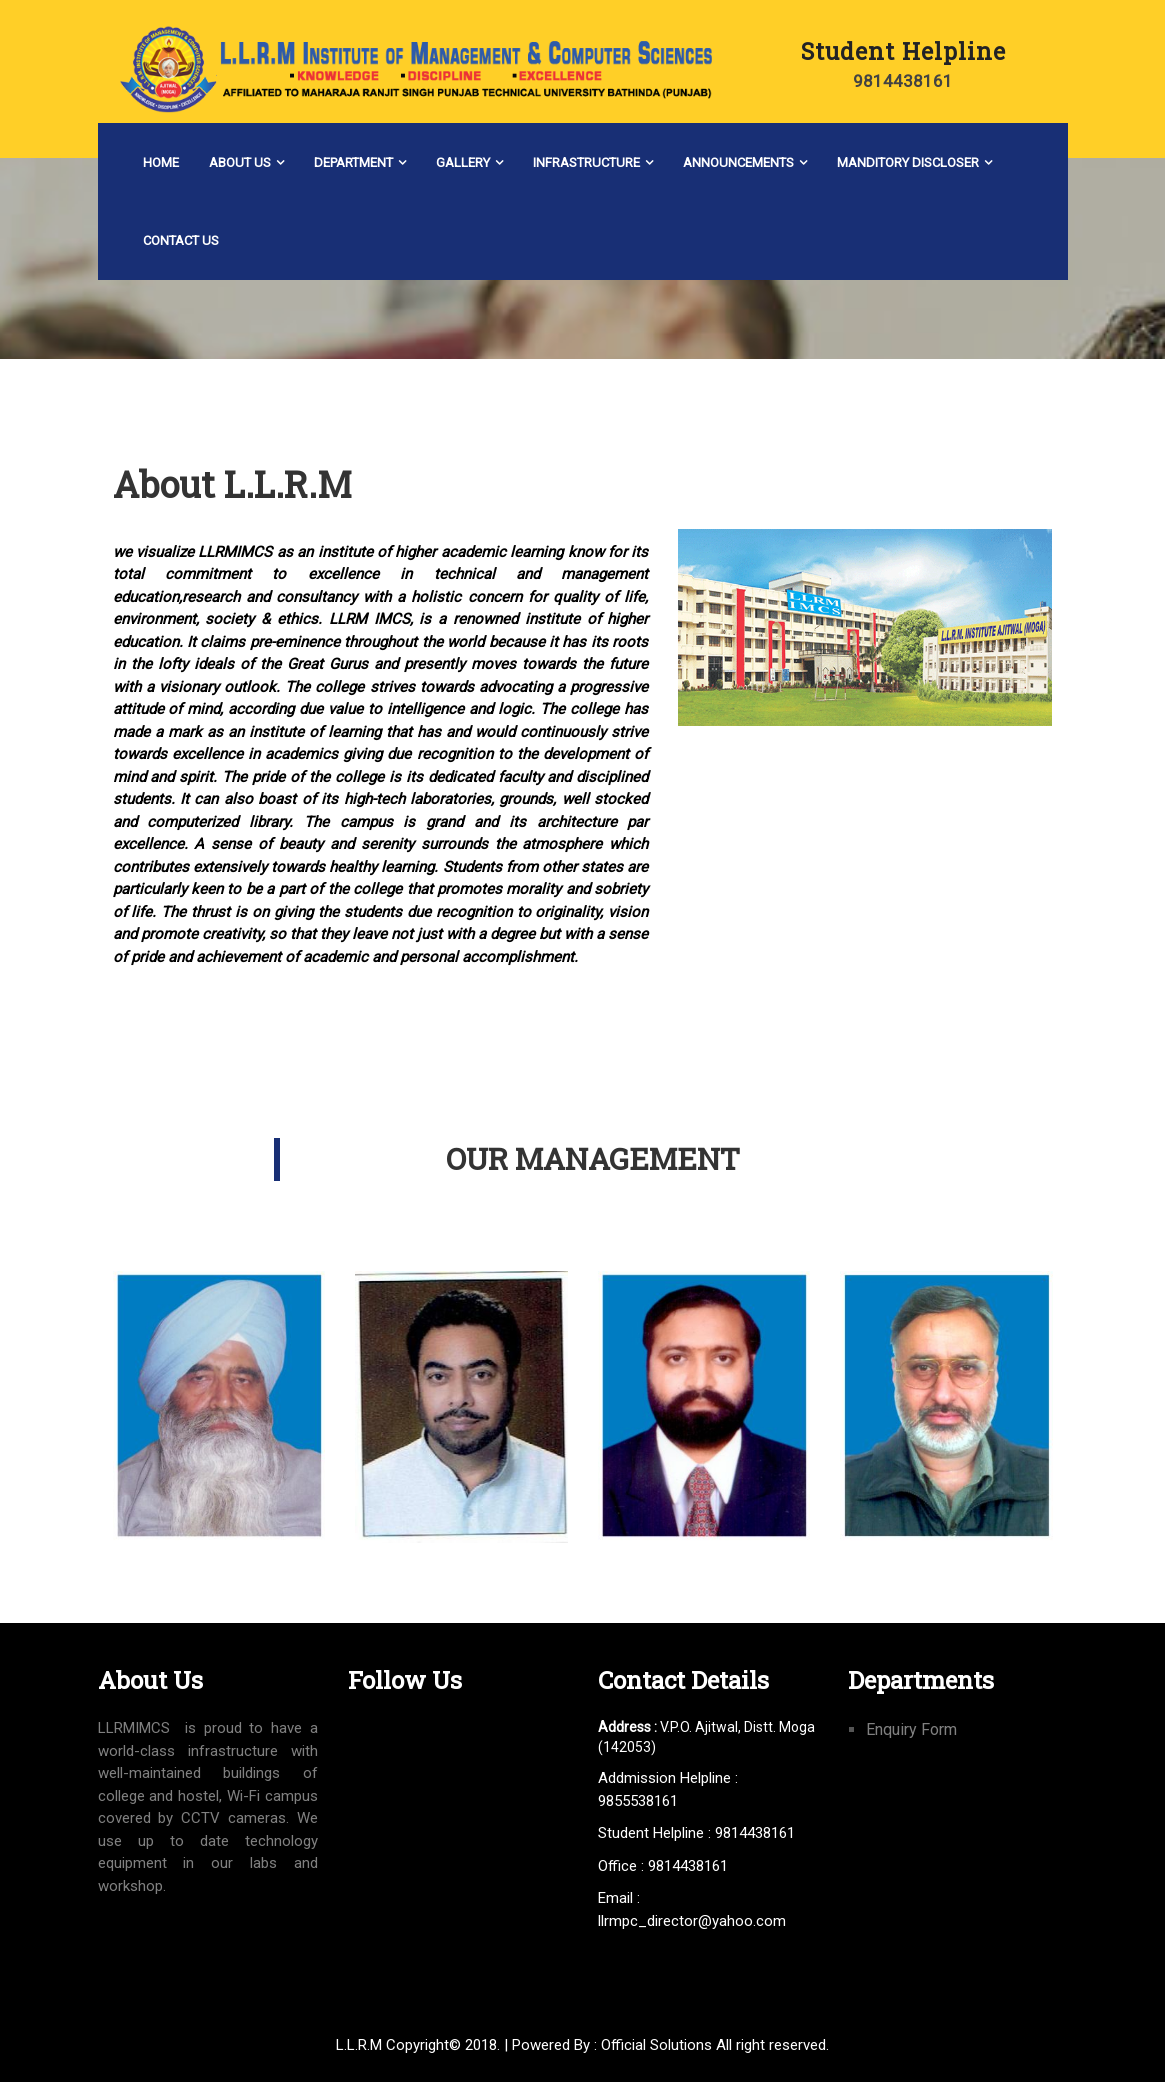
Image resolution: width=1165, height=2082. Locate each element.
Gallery (463, 162)
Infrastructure (586, 162)
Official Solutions (656, 2045)
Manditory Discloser (908, 162)
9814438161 (903, 81)
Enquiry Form (911, 1729)
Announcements (738, 162)
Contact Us (181, 240)
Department (353, 162)
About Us (240, 162)
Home (161, 162)
